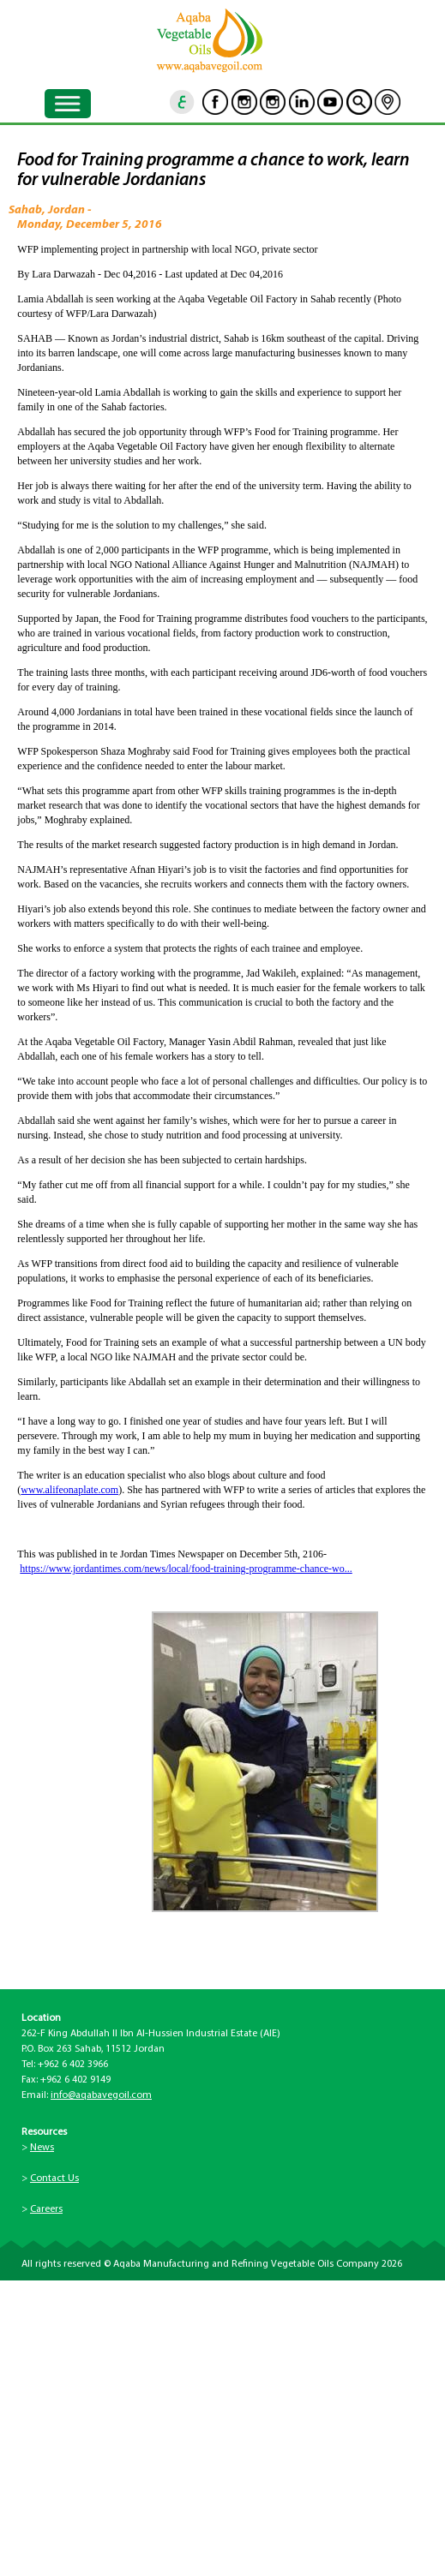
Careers (46, 2209)
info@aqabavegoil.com (101, 2095)
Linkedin (302, 102)
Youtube (330, 102)
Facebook (215, 102)
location (387, 102)
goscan (359, 102)
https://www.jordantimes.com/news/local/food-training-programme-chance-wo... (186, 1569)
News (42, 2148)
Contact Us (54, 2178)
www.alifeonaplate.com (69, 1490)
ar (182, 102)
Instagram (244, 102)
